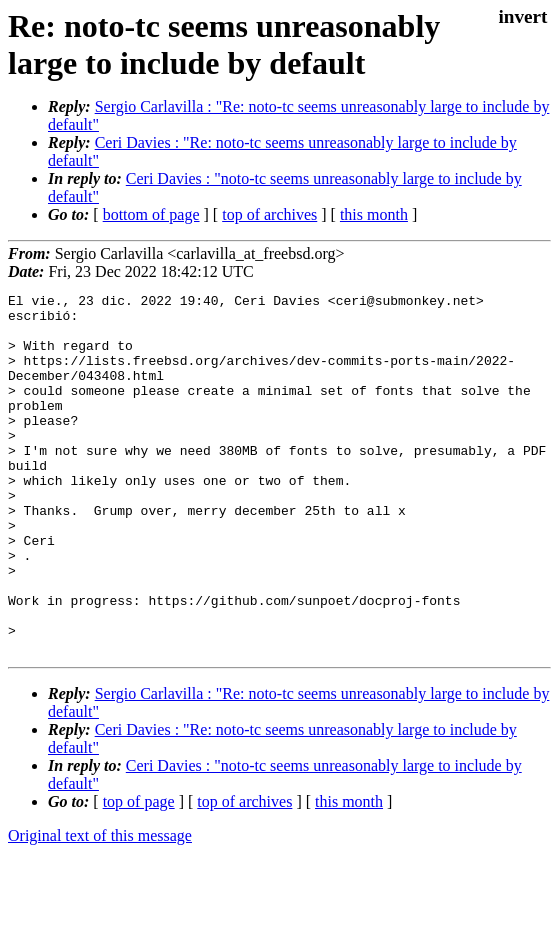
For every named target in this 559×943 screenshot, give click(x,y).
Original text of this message (100, 907)
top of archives (269, 214)
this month (374, 214)
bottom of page (151, 214)
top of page (139, 873)
